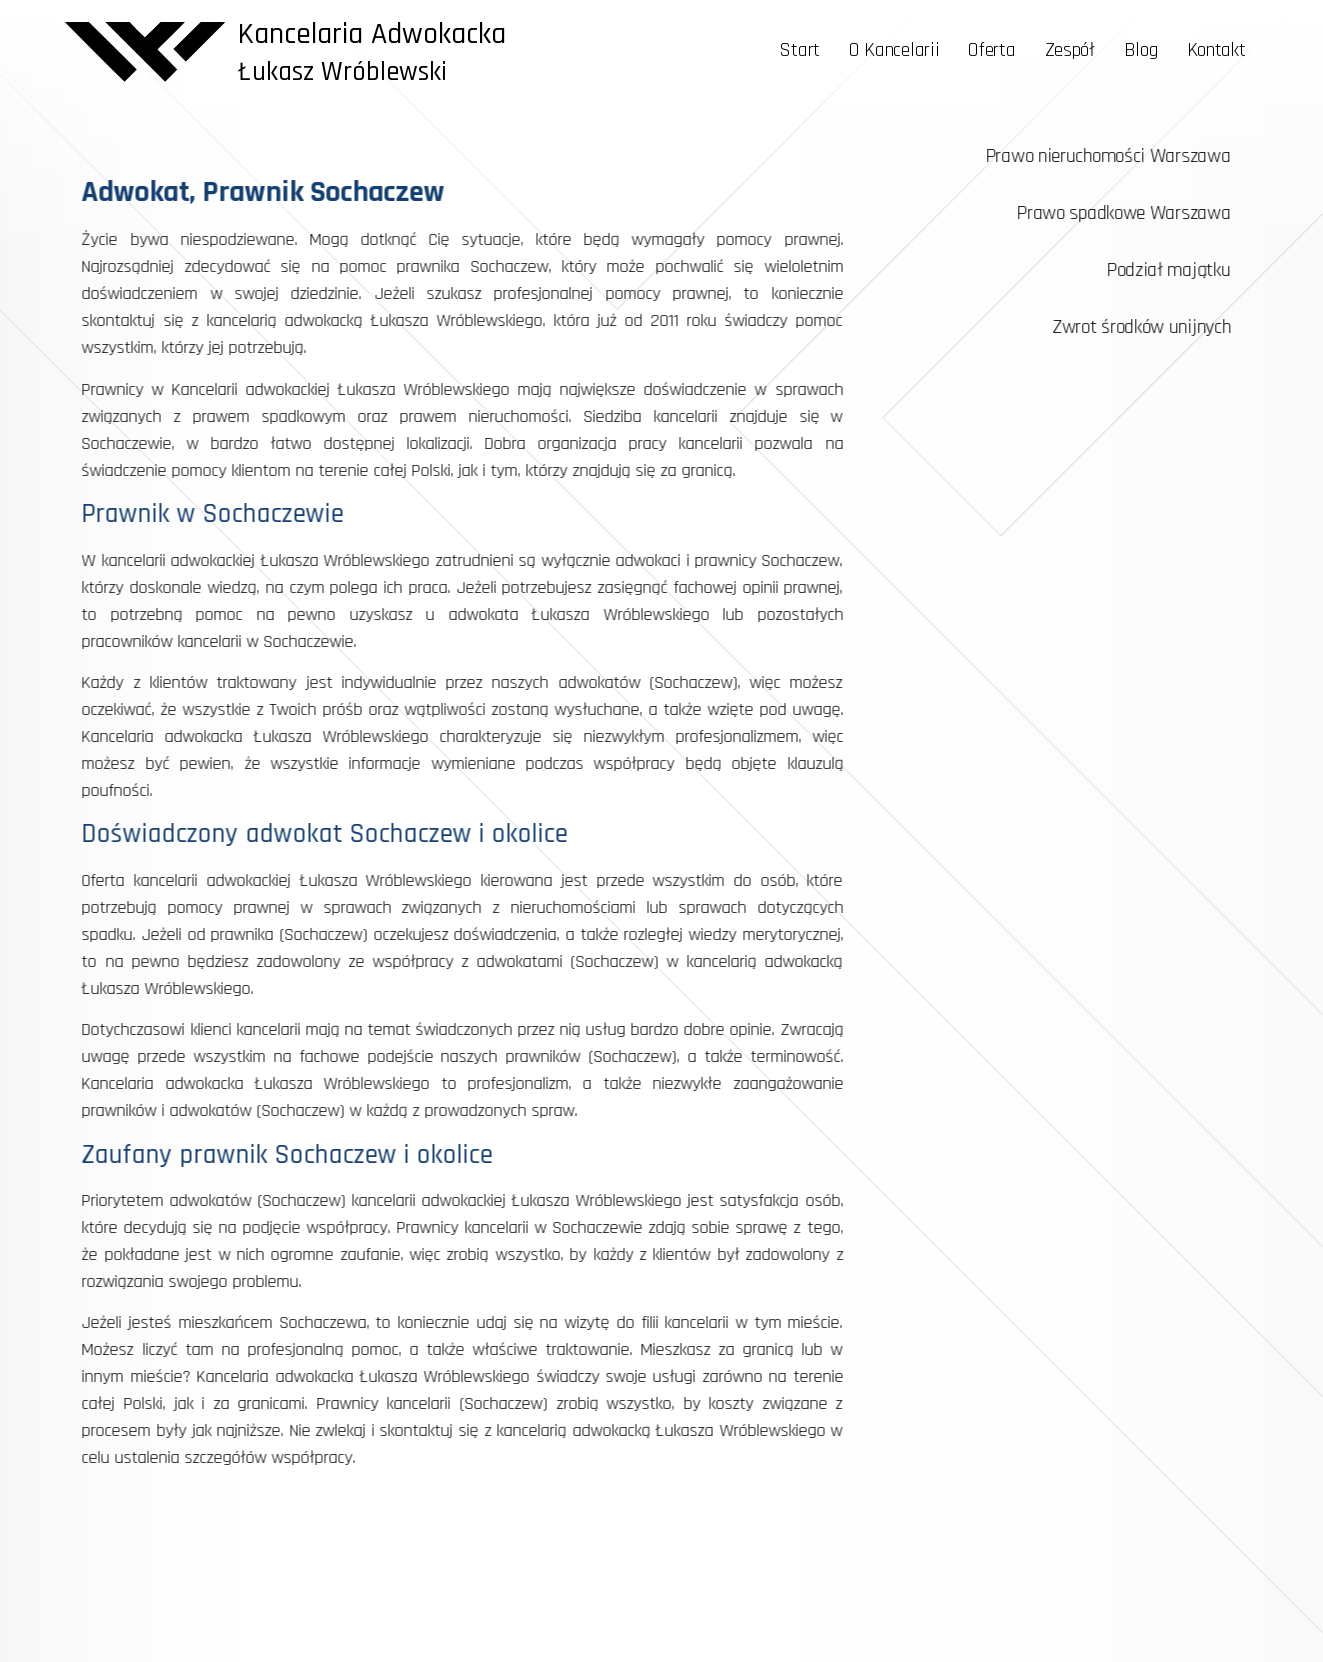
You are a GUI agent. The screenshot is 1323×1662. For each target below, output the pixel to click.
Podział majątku (1183, 270)
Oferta (991, 50)
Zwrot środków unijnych (1156, 327)
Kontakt (1216, 50)
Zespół (1070, 50)
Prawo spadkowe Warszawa (1138, 213)
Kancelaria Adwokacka (372, 34)
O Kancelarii (894, 50)
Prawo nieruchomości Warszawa (1123, 156)
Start (799, 50)
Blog (1141, 50)
